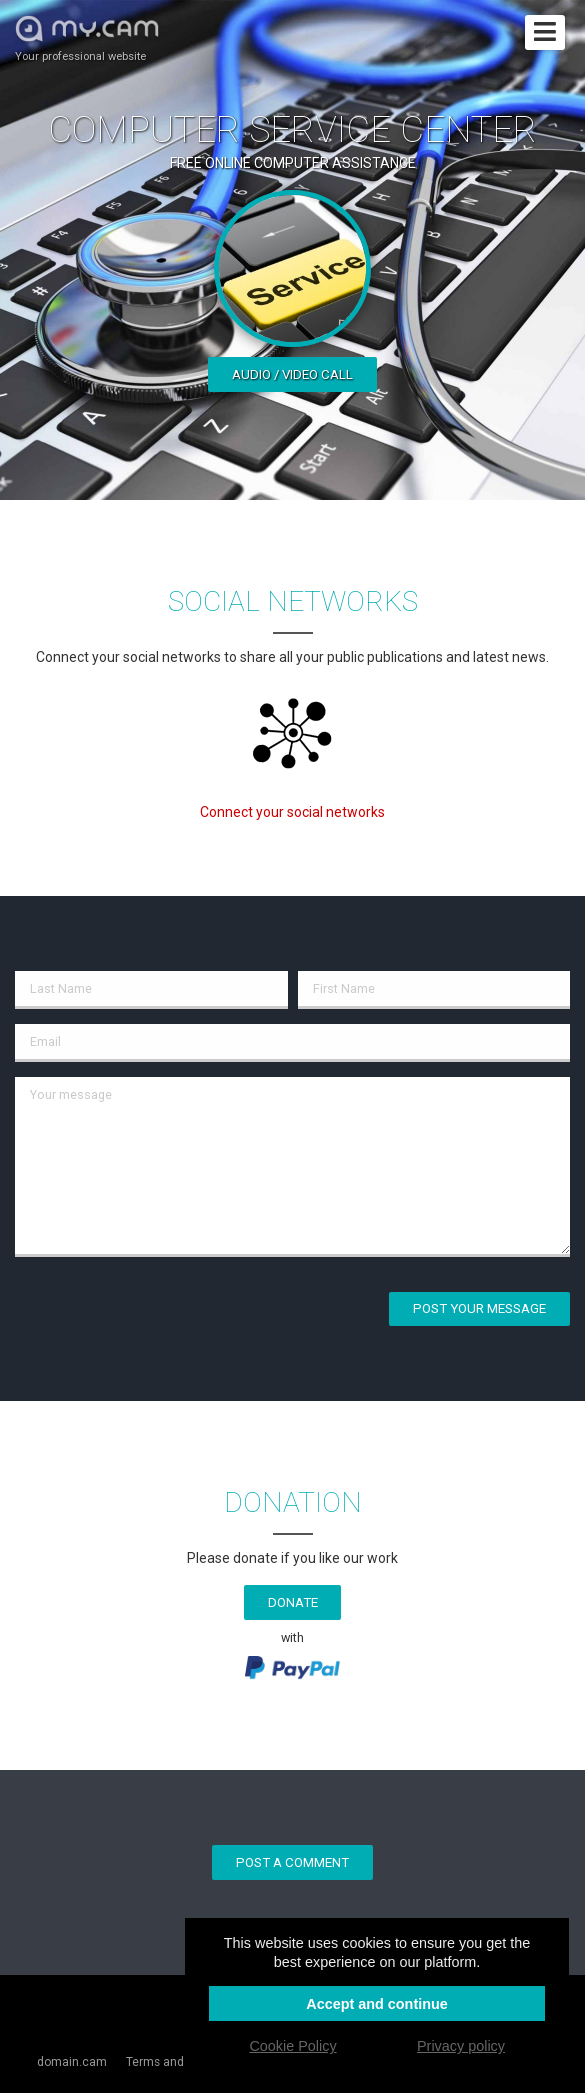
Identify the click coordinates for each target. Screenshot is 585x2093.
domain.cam (72, 2062)
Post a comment (292, 1862)
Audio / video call (292, 374)
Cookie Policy (292, 2046)
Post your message (479, 1308)
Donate (293, 1602)
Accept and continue (377, 2004)
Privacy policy (461, 2046)
